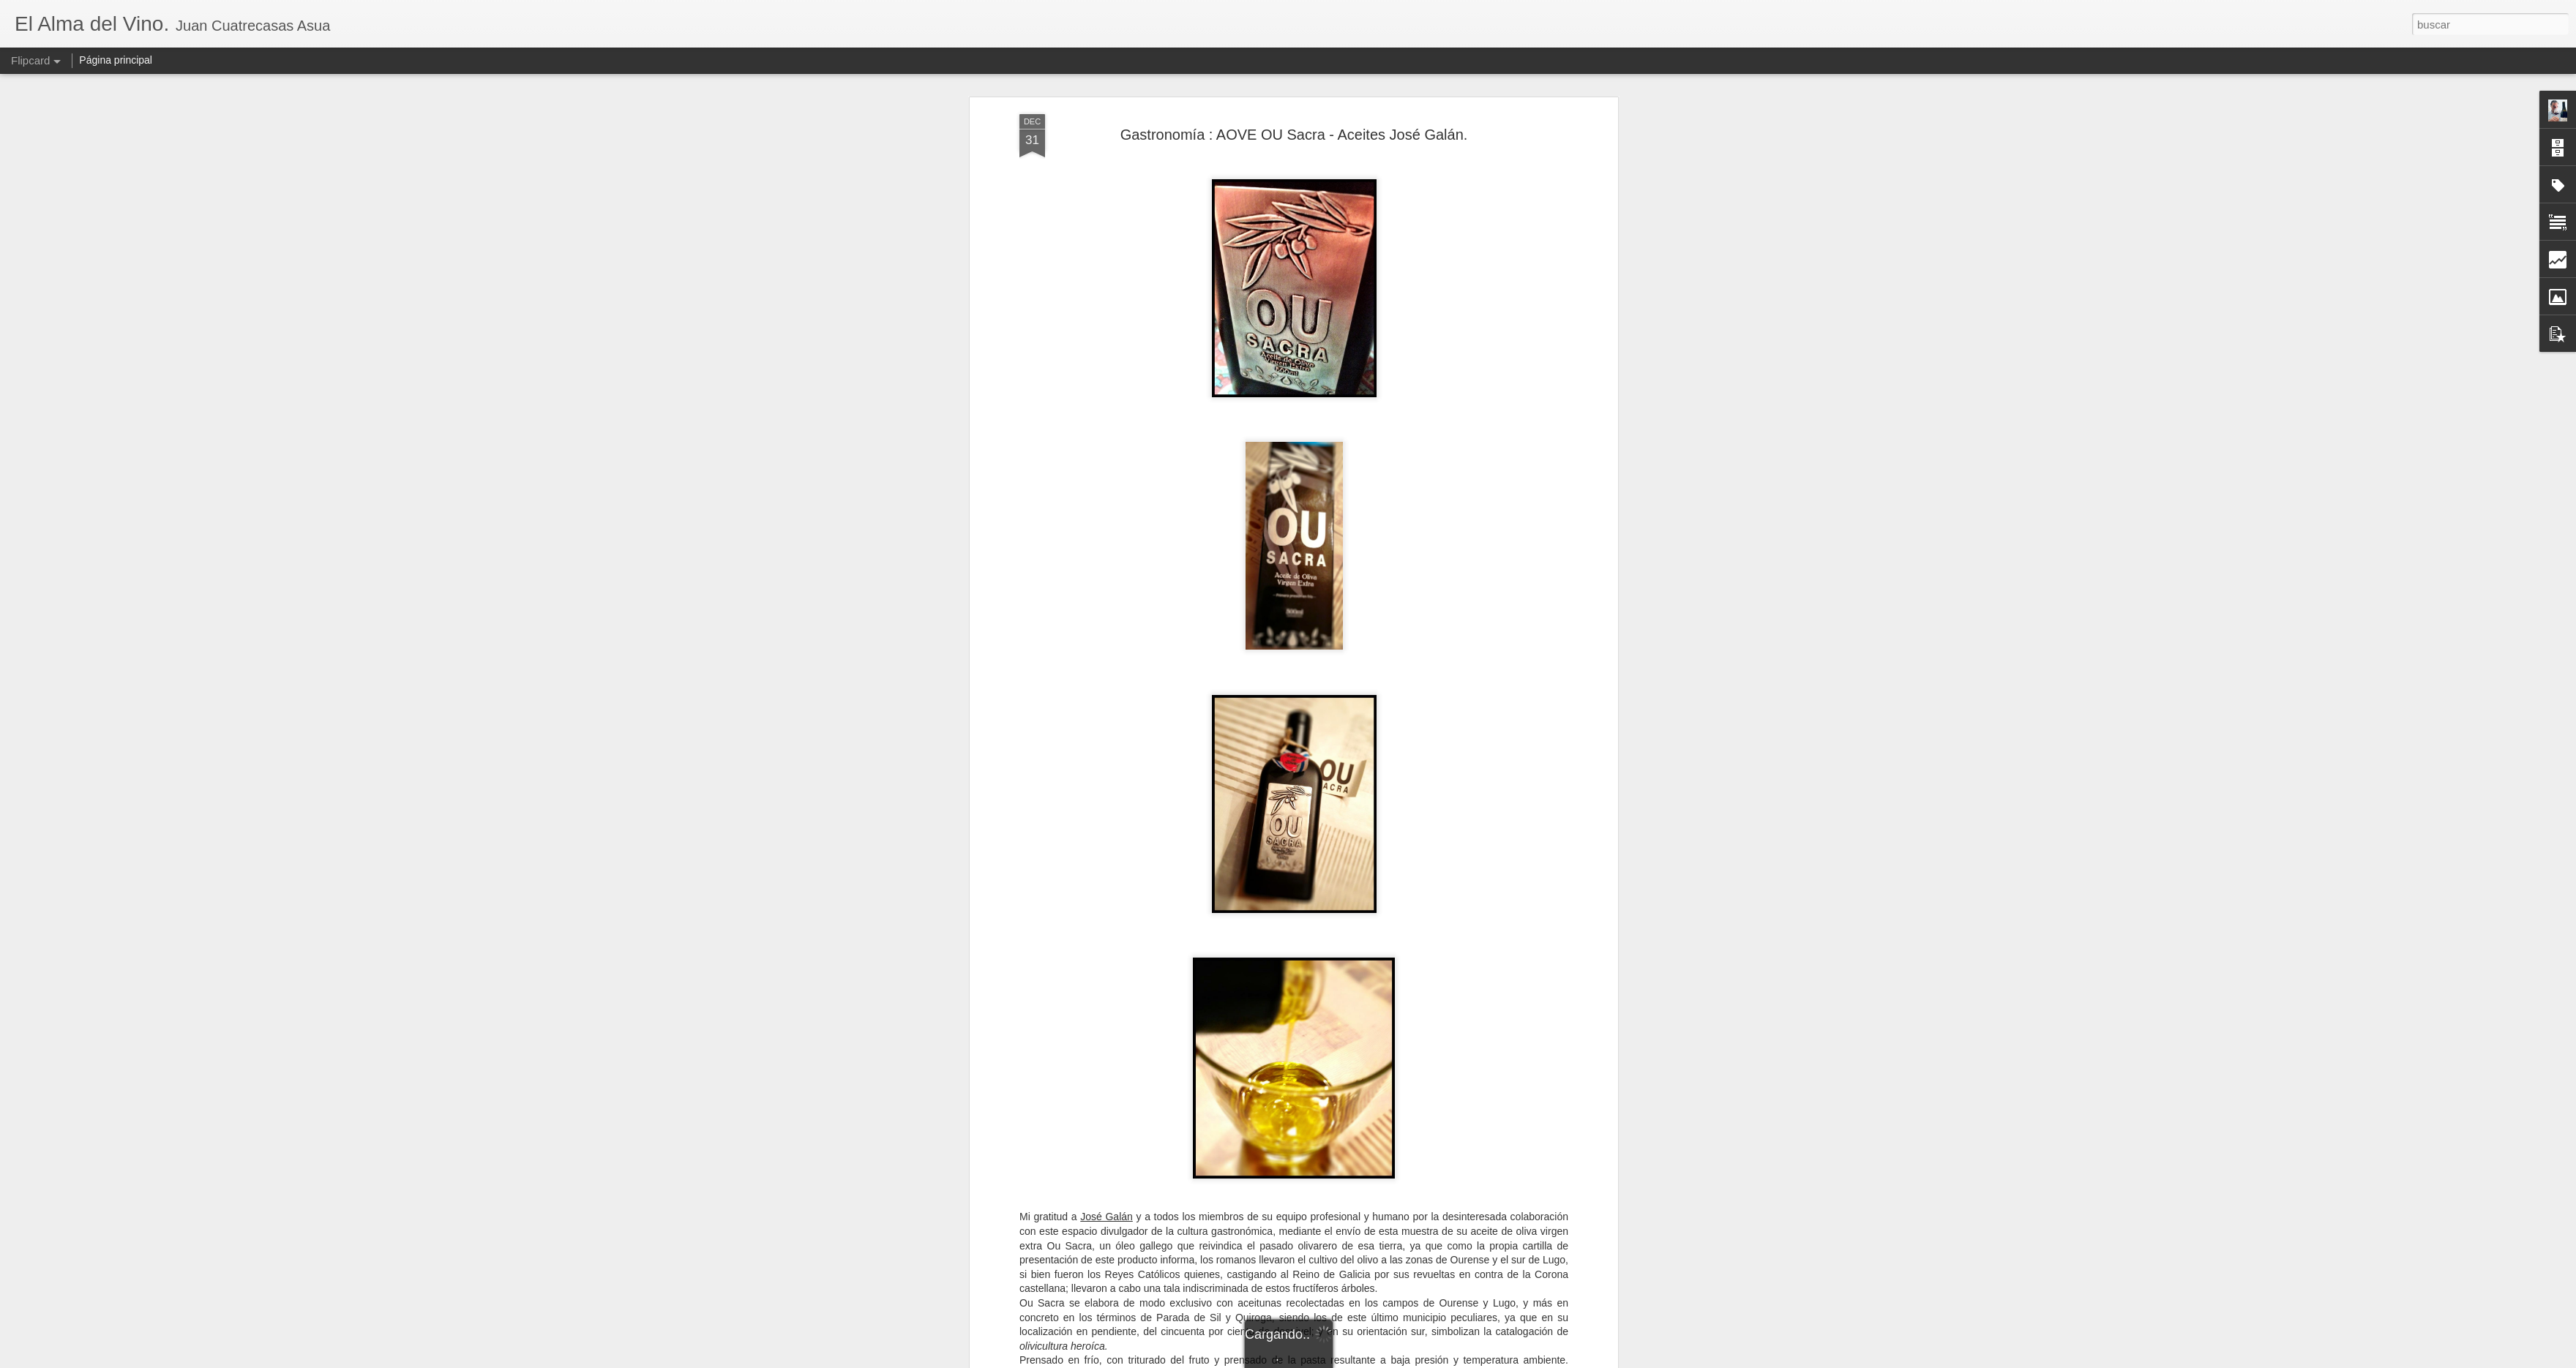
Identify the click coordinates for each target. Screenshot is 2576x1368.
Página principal (115, 60)
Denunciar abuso (1393, 1360)
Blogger (1344, 1360)
